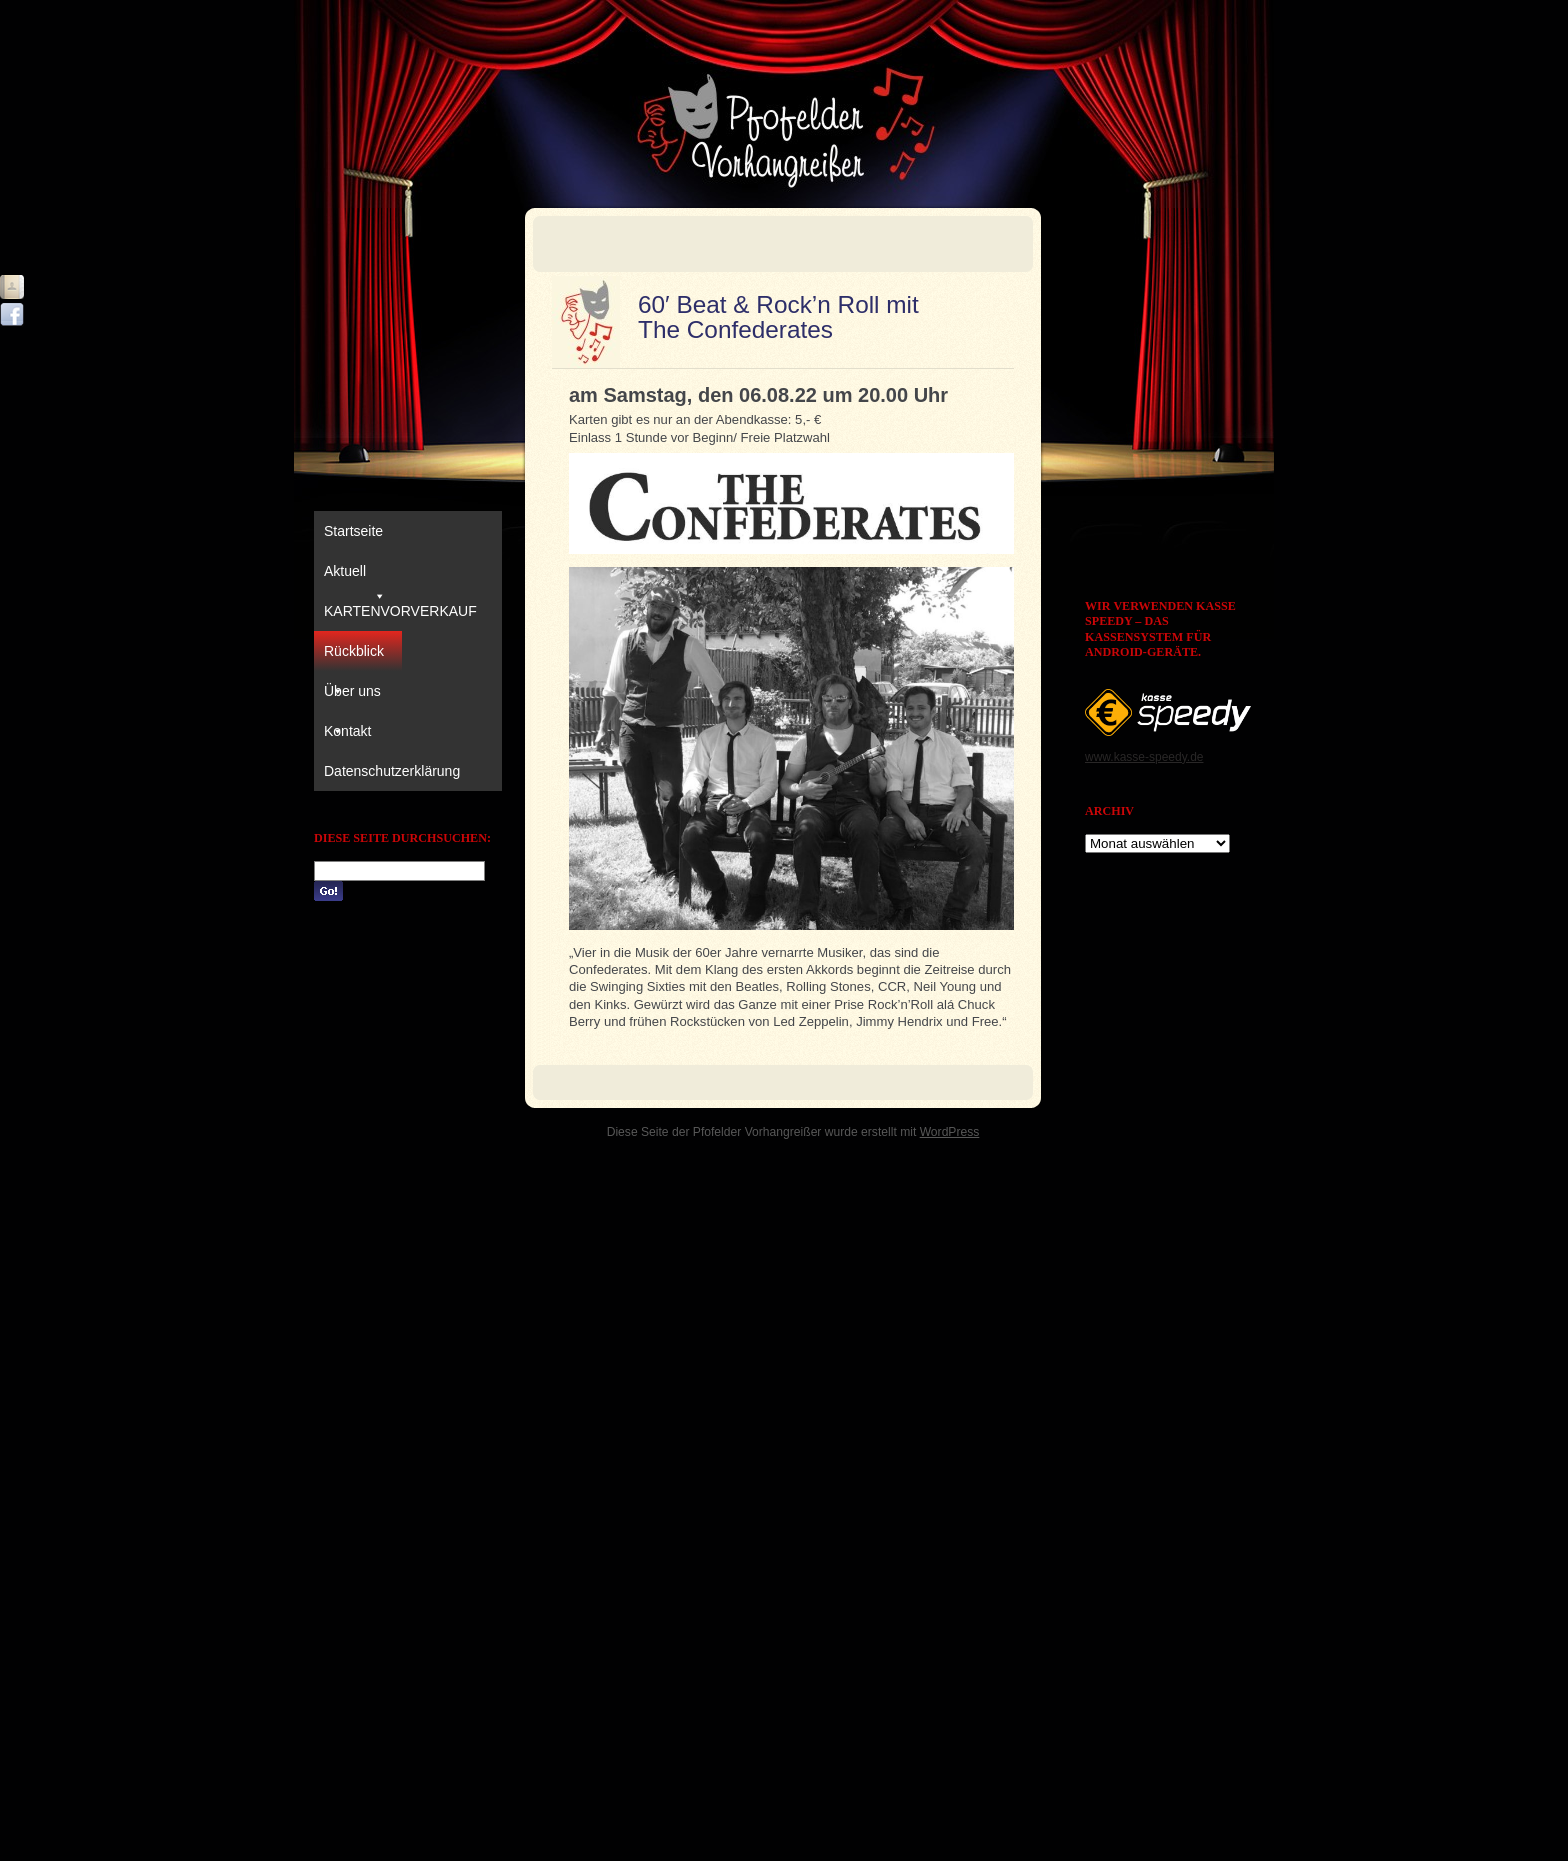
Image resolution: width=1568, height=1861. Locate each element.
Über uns (352, 697)
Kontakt (347, 731)
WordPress (950, 1132)
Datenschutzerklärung (392, 771)
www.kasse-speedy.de (1144, 757)
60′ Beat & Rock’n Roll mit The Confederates (778, 317)
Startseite (353, 531)
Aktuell (355, 577)
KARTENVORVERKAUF (400, 611)
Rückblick (354, 657)
